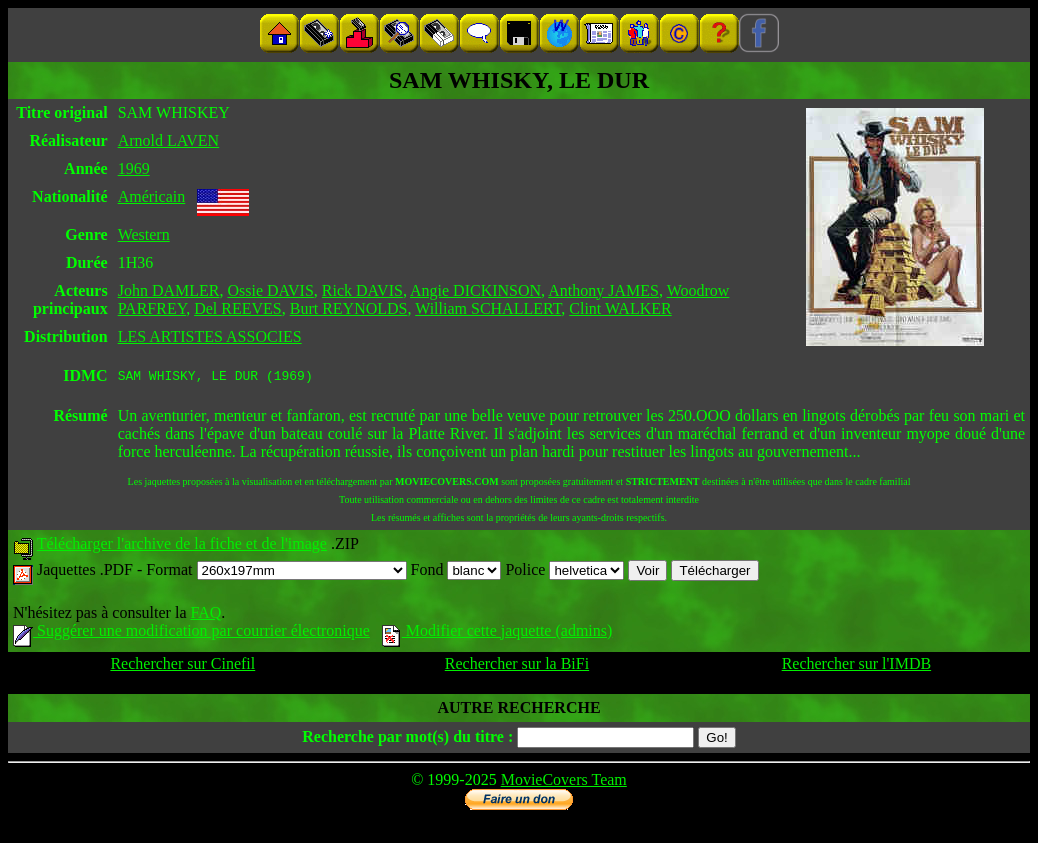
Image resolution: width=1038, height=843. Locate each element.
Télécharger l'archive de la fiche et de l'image (182, 546)
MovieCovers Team (564, 782)
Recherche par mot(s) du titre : (407, 739)
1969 (134, 168)
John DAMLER (169, 290)
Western (144, 234)
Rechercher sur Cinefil (182, 666)
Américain (152, 196)
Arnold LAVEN (168, 140)
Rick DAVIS (362, 290)
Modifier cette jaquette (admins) (497, 633)
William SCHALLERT (488, 308)
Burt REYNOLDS (349, 308)
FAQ (205, 615)
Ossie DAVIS (270, 290)
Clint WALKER (620, 308)
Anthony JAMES (603, 290)
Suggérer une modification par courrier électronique (191, 633)
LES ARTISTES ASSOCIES (210, 336)
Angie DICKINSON (475, 290)
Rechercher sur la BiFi (517, 666)
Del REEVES (238, 308)
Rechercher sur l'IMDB (857, 666)
